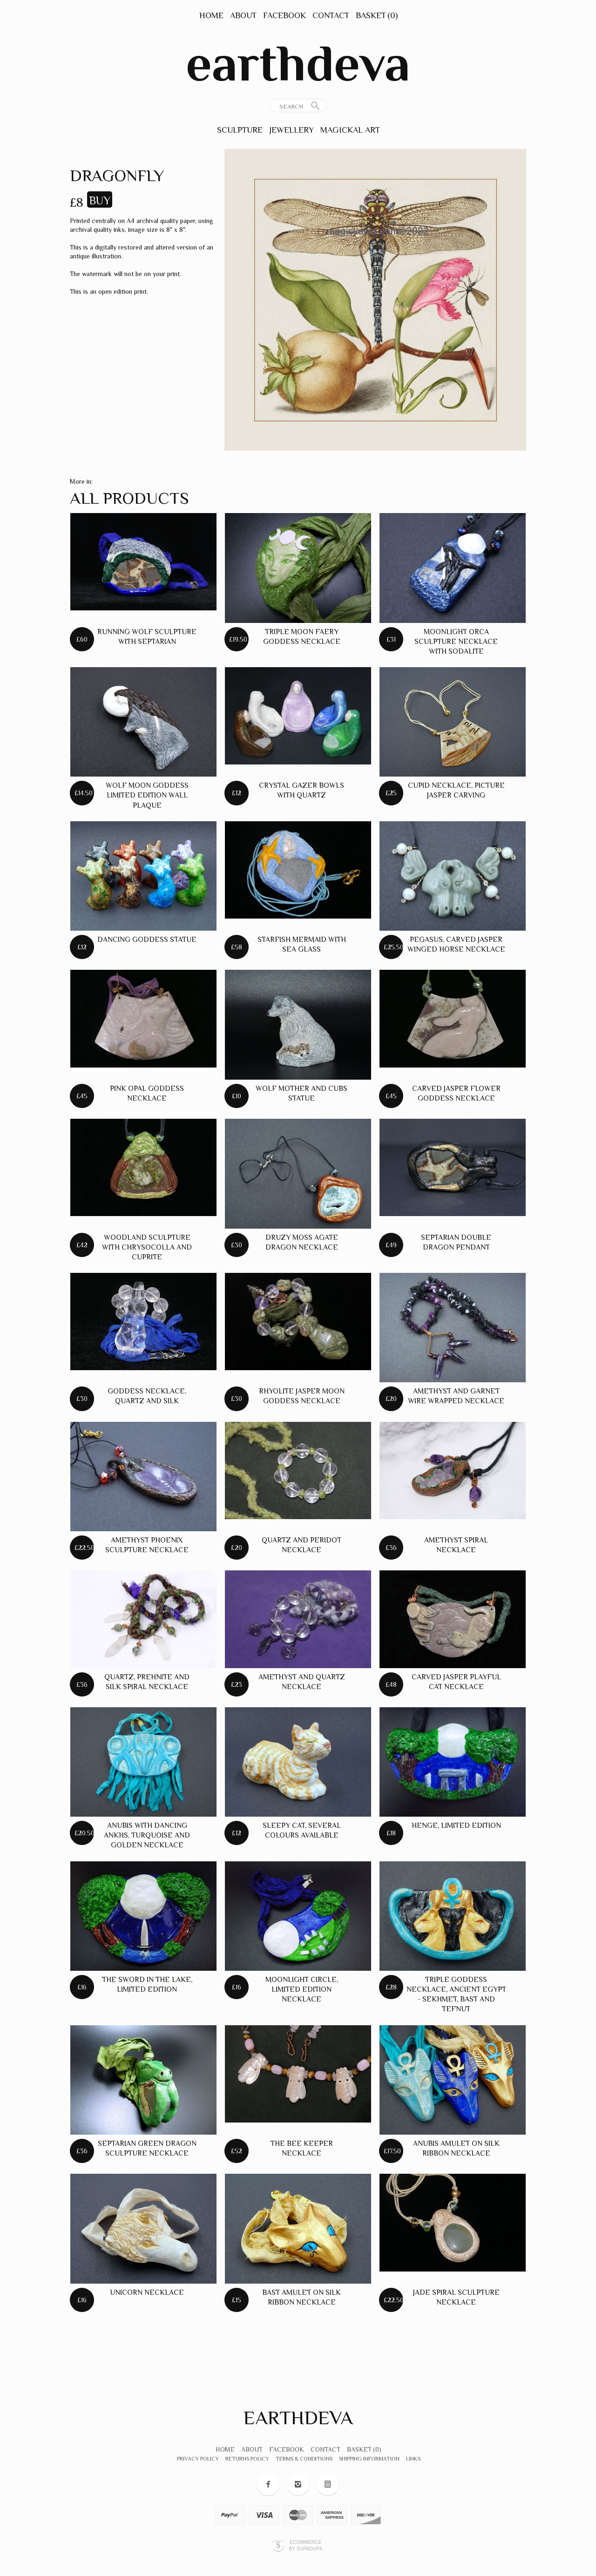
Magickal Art (350, 130)
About (243, 15)
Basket (377, 15)
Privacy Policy (198, 2458)
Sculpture (240, 130)
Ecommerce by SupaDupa (305, 2545)
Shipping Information (369, 2458)
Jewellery (291, 130)
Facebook (284, 15)
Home (211, 15)
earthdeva (298, 63)
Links (413, 2458)
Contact (330, 15)
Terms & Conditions (304, 2458)
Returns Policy (247, 2458)
